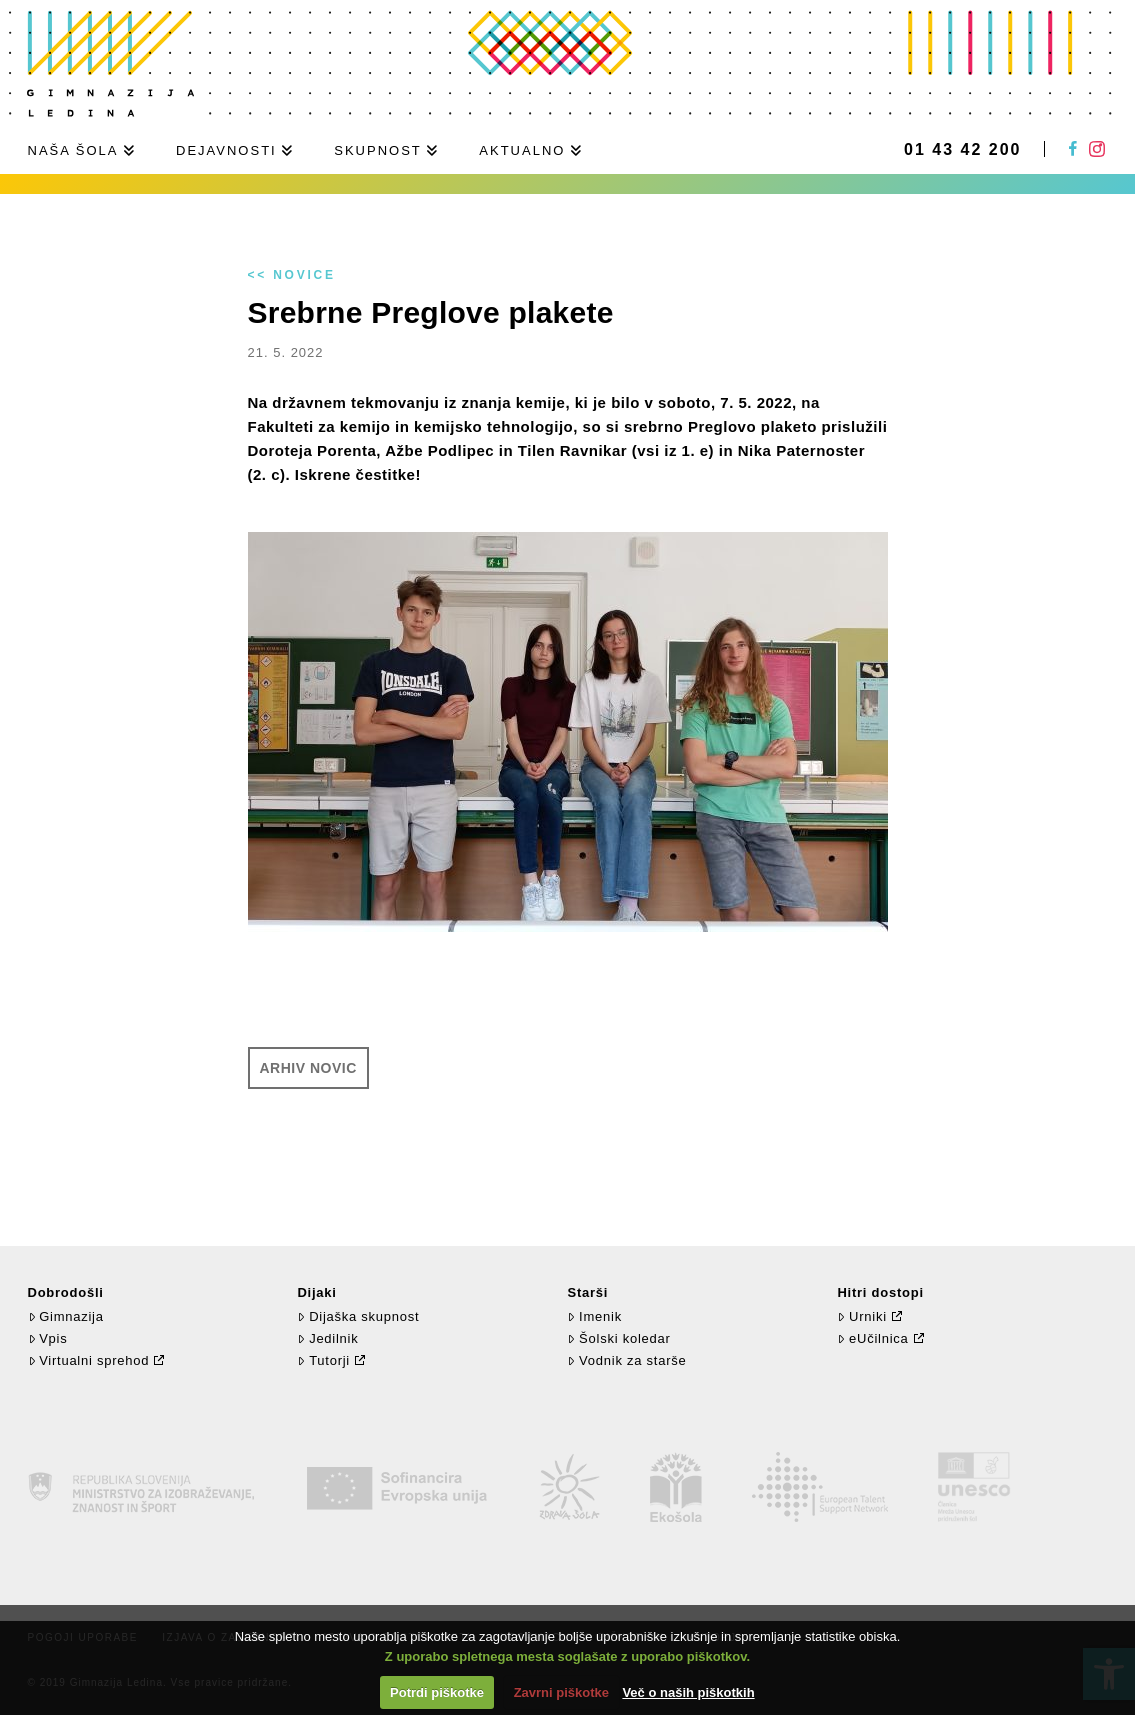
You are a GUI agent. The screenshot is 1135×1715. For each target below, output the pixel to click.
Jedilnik (327, 1338)
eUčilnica (872, 1338)
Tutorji (323, 1360)
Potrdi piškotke (437, 1692)
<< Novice (292, 275)
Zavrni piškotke (561, 1692)
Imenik (594, 1316)
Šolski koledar (618, 1338)
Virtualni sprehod (89, 1360)
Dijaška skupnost (358, 1316)
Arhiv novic (308, 1068)
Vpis (48, 1338)
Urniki (861, 1316)
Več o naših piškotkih (688, 1692)
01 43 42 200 (962, 150)
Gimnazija (66, 1316)
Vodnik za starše (626, 1360)
